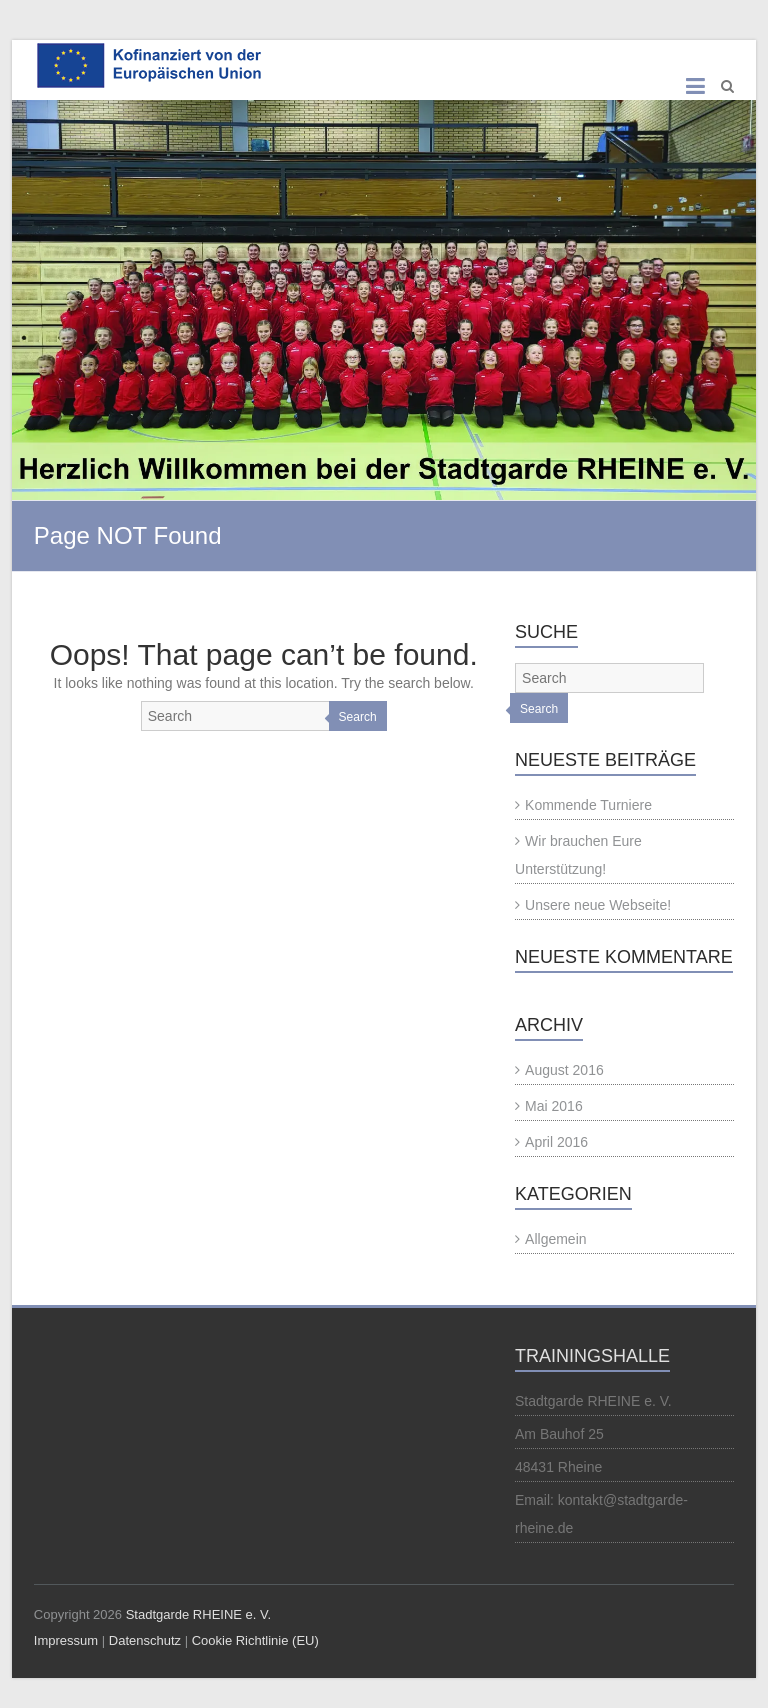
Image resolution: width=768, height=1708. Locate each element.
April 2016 (556, 1142)
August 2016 (564, 1070)
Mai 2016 (554, 1106)
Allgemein (555, 1239)
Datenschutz (145, 1640)
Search (358, 717)
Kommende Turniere (588, 805)
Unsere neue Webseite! (598, 905)
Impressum (66, 1640)
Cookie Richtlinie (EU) (255, 1640)
